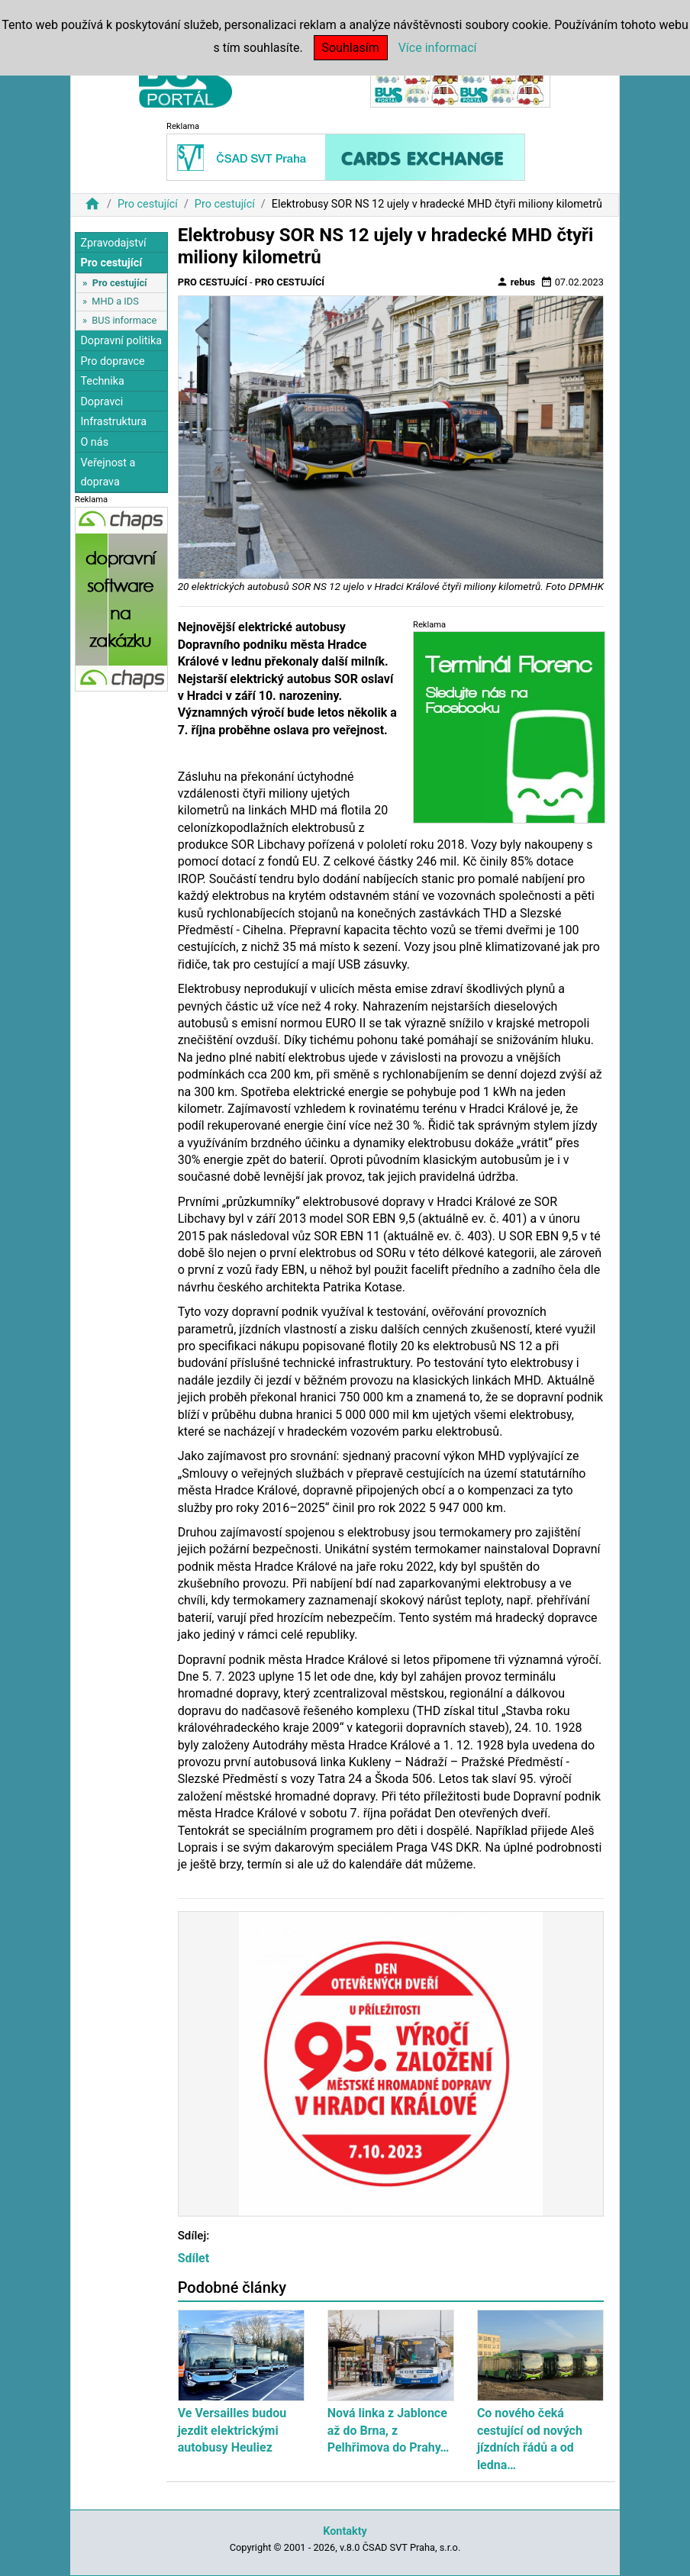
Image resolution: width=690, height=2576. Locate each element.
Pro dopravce (112, 361)
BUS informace (124, 320)
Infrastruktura (113, 421)
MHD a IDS (115, 301)
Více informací (437, 47)
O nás (94, 442)
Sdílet (194, 2258)
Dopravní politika (121, 340)
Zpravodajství (113, 243)
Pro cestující (148, 204)
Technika (102, 381)
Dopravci (101, 401)
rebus (516, 282)
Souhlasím (350, 47)
